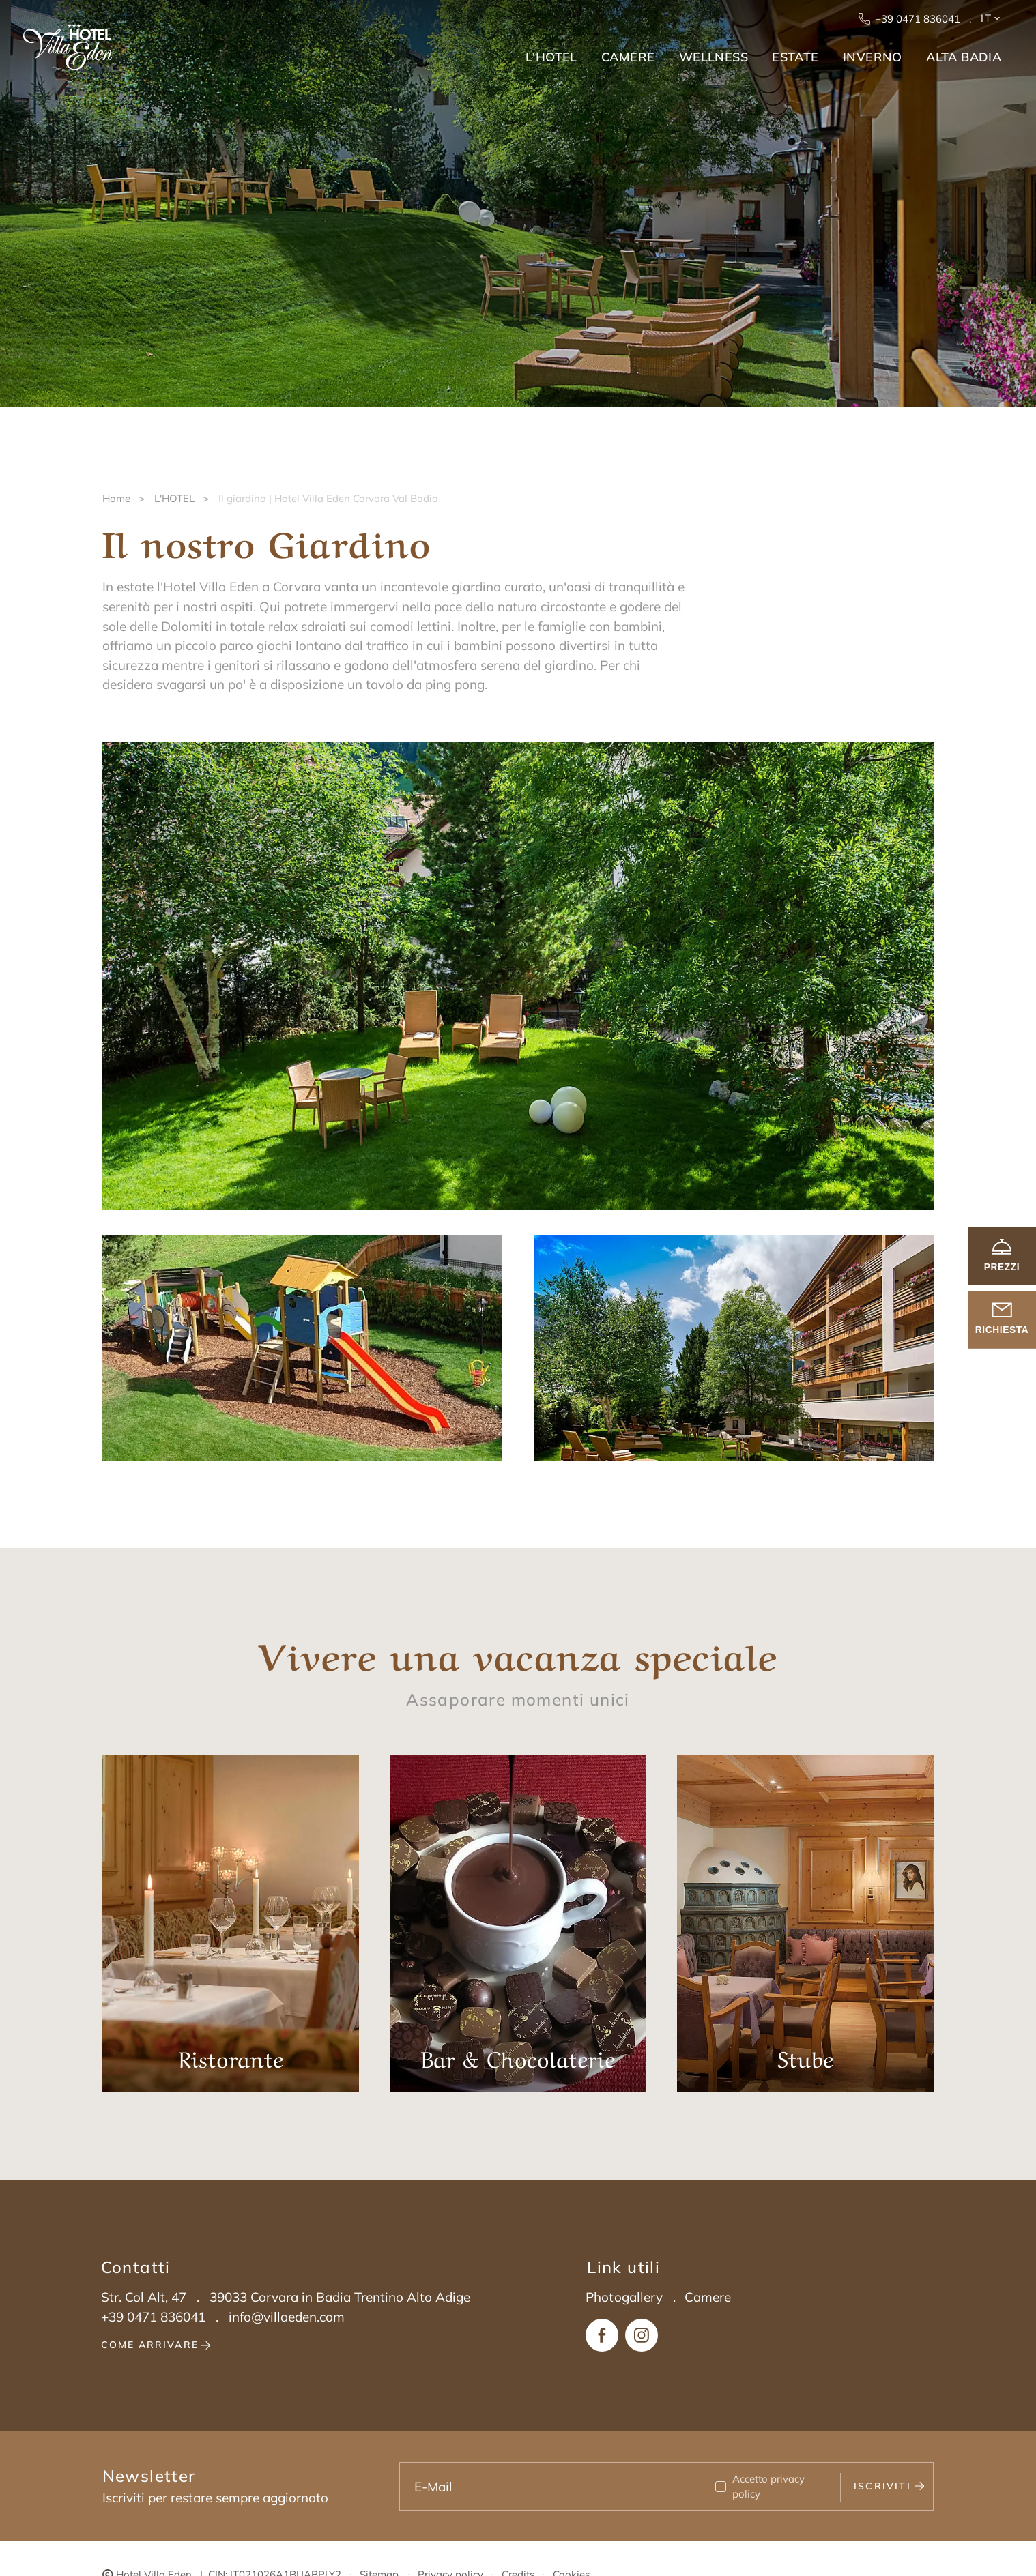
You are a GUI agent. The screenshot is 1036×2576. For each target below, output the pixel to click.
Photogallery (624, 2297)
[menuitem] (549, 53)
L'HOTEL (174, 498)
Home (116, 498)
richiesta (1002, 1320)
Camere (708, 2297)
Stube (805, 1923)
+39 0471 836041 (910, 18)
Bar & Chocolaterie (518, 1923)
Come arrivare (156, 2345)
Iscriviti (889, 2485)
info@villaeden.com (287, 2317)
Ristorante (231, 1923)
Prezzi (1002, 1256)
